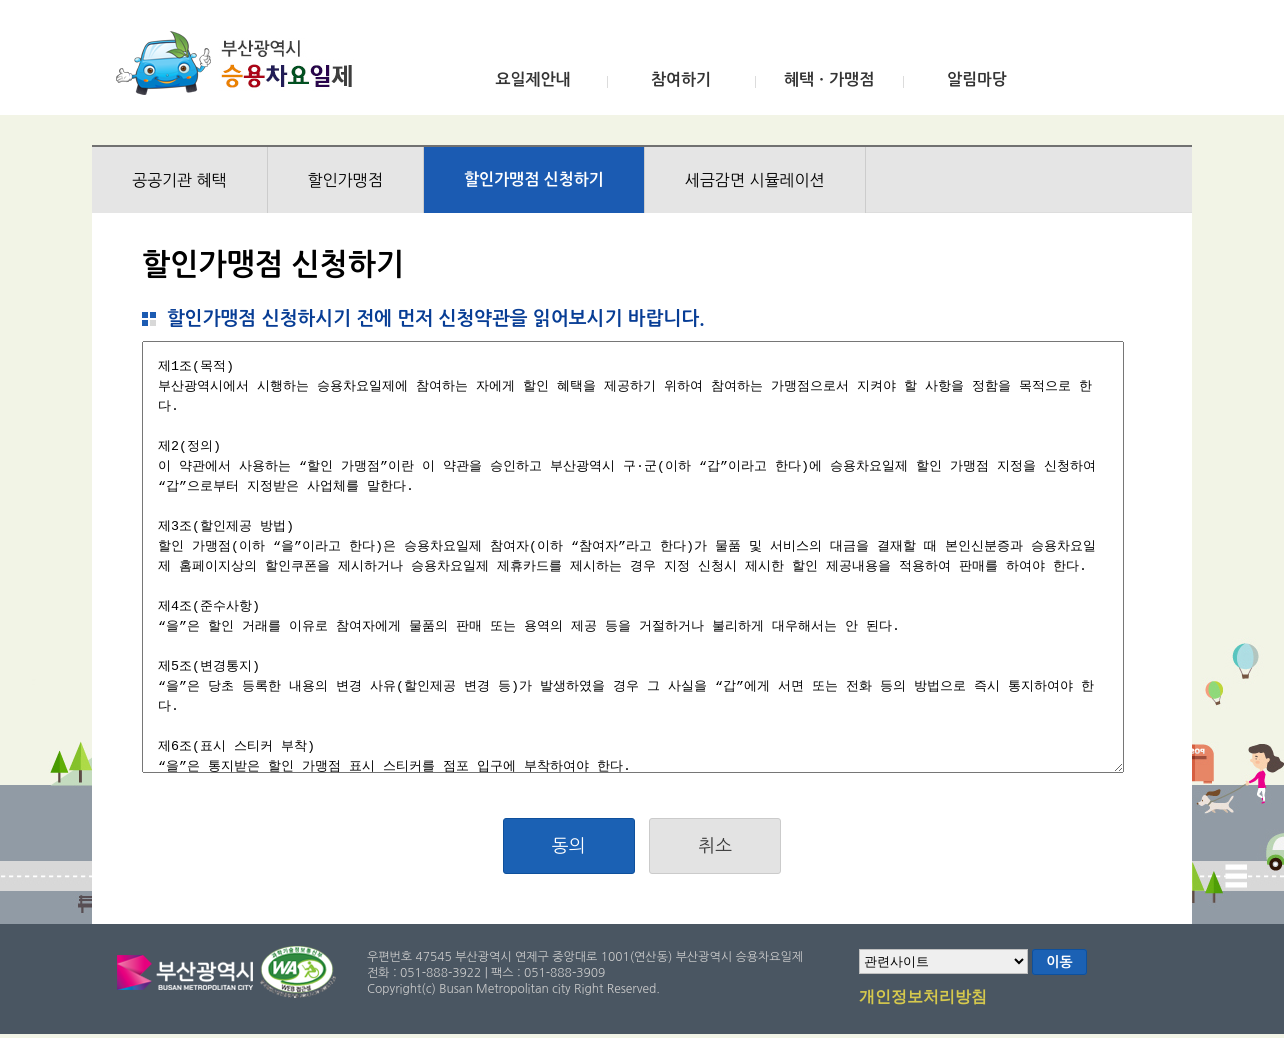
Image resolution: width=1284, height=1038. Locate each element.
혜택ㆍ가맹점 (829, 79)
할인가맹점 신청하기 (534, 179)
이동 (1059, 962)
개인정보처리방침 (923, 998)
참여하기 (681, 79)
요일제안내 (532, 79)
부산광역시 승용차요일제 (240, 63)
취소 (715, 846)
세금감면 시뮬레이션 (755, 180)
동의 (569, 846)
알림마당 (977, 79)
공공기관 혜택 (179, 180)
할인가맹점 (345, 180)
